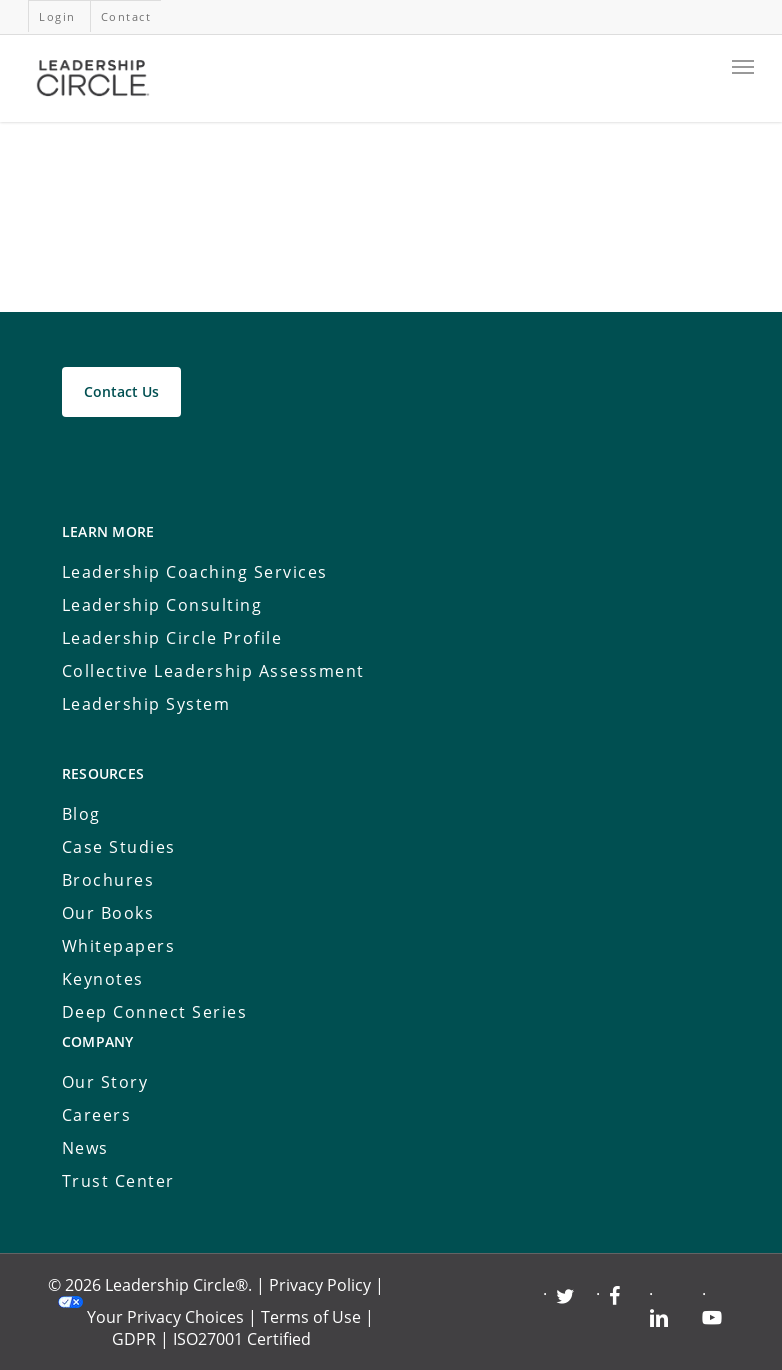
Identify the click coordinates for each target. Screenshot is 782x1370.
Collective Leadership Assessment (213, 671)
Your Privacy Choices (165, 1317)
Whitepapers (119, 946)
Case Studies (119, 847)
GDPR (134, 1339)
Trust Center (118, 1181)
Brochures (108, 880)
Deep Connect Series (155, 1012)
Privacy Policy (320, 1285)
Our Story (105, 1082)
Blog (81, 814)
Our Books (108, 913)
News (85, 1148)
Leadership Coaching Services (195, 572)
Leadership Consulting (162, 605)
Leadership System (146, 704)
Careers (97, 1115)
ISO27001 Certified (242, 1339)
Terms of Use (311, 1317)
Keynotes (103, 979)
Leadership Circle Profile (172, 638)
